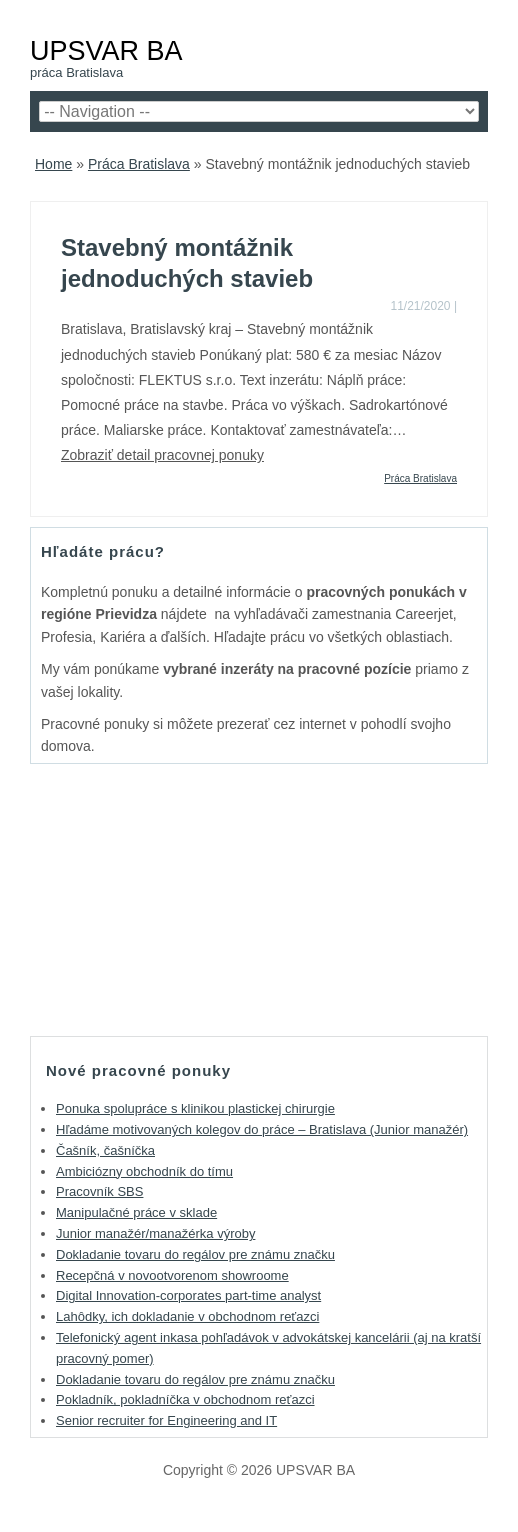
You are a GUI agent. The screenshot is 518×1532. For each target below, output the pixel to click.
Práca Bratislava (139, 164)
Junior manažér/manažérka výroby (155, 1233)
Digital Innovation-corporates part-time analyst (188, 1295)
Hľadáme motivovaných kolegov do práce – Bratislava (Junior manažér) (262, 1129)
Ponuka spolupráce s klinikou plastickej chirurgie (195, 1108)
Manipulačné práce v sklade (136, 1212)
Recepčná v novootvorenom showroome (172, 1275)
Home (53, 164)
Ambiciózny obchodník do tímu (144, 1171)
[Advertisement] (259, 899)
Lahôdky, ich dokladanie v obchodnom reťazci (187, 1316)
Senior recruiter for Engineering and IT (166, 1420)
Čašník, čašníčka (105, 1150)
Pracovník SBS (99, 1191)
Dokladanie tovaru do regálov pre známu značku (195, 1254)
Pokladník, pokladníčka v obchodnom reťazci (185, 1399)
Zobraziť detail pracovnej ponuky (162, 455)
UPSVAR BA (106, 50)
